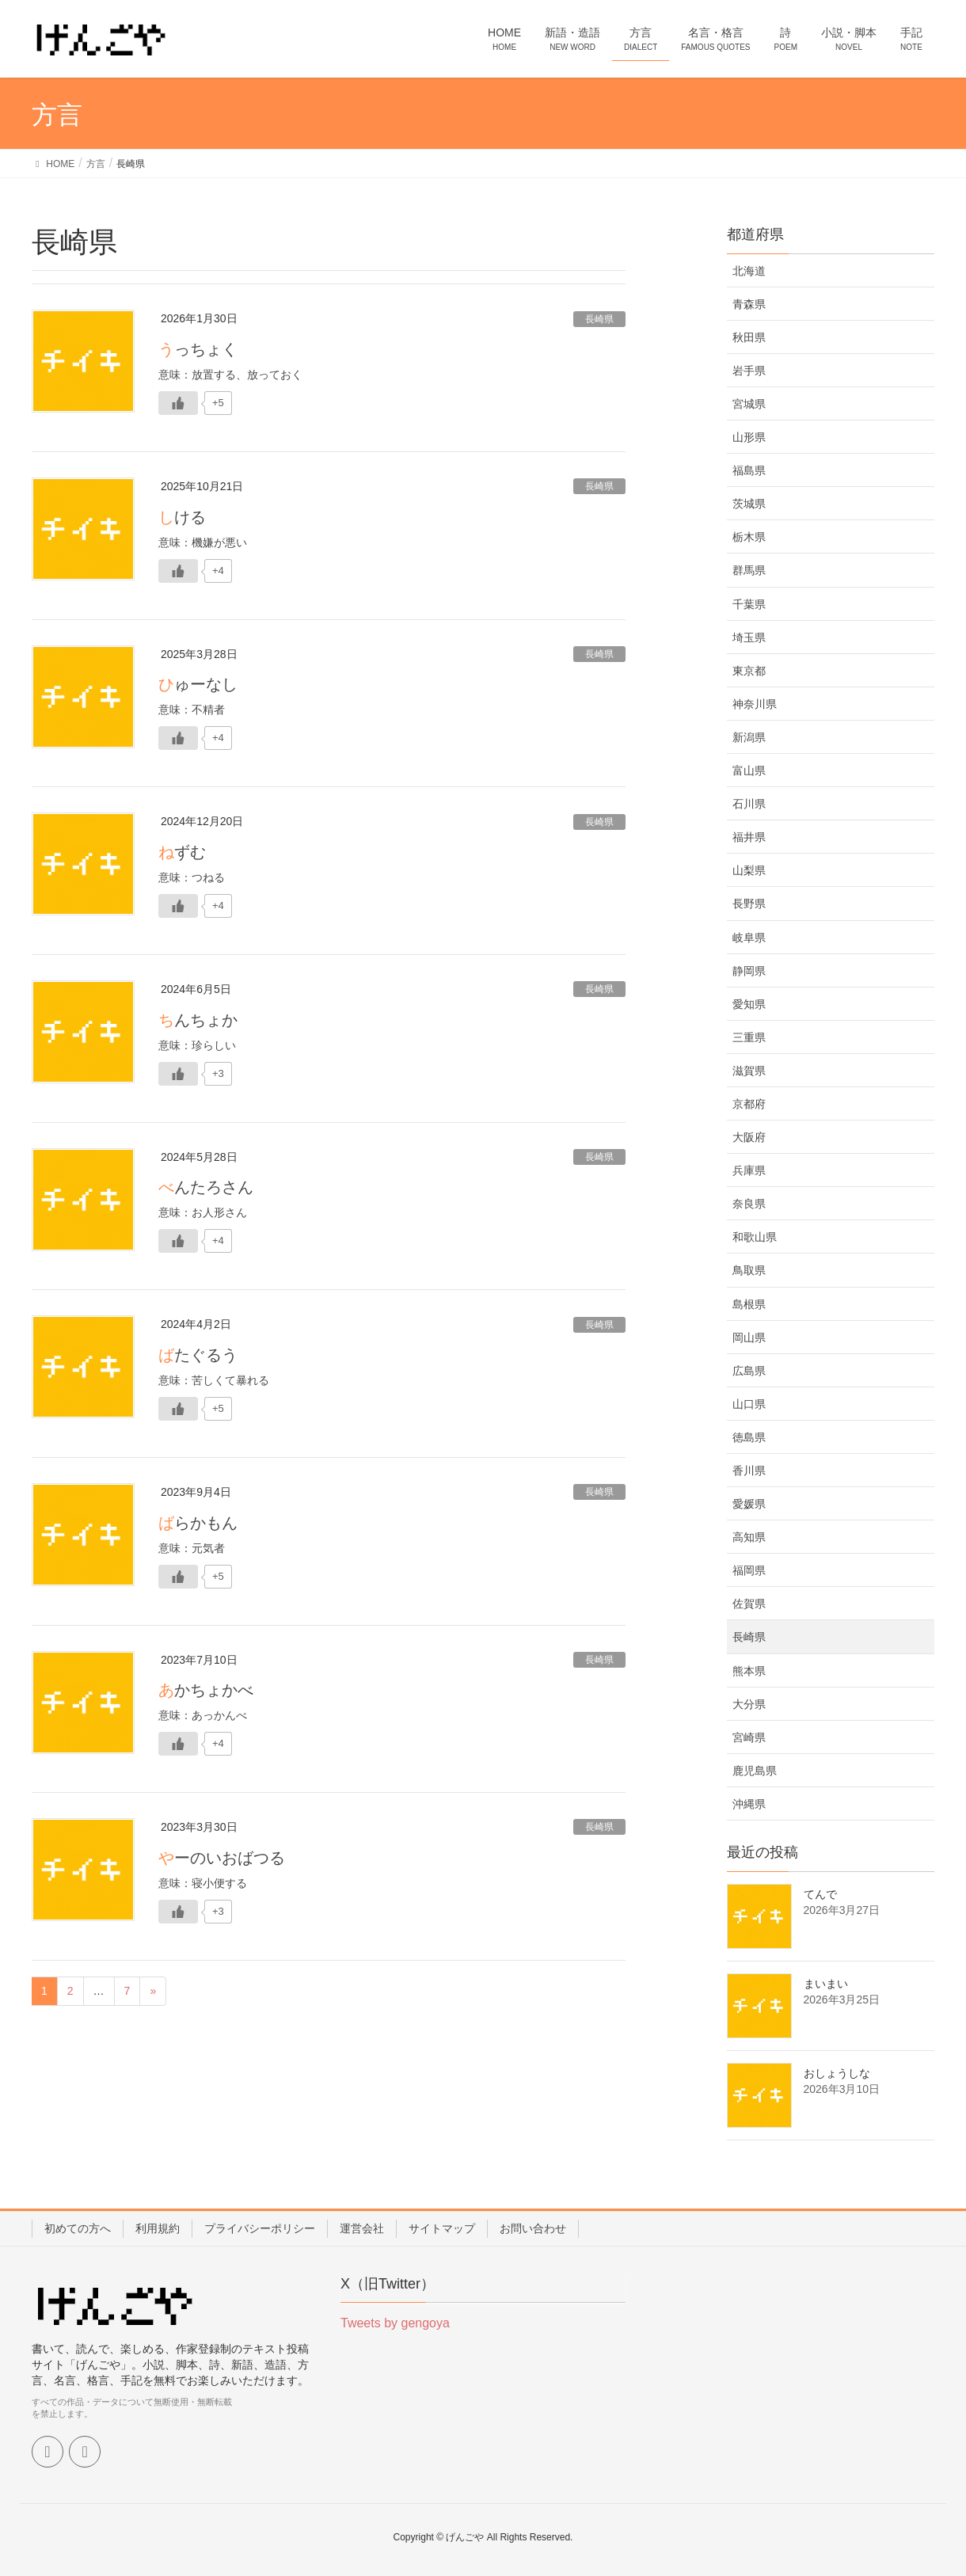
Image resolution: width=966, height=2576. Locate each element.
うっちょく (198, 349)
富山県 (749, 770)
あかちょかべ (205, 1690)
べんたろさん (205, 1187)
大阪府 (749, 1137)
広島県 (749, 1370)
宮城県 (749, 404)
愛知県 (749, 1004)
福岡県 (749, 1570)
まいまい (826, 1983)
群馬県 (749, 570)
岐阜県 (749, 937)
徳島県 (749, 1437)
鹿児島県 (754, 1770)
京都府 (749, 1104)
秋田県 (749, 337)
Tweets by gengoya (395, 2323)
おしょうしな (837, 2073)
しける (182, 517)
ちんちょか (198, 1020)
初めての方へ (77, 2228)
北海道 (749, 270)
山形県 (749, 437)
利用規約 (157, 2228)
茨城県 (749, 503)
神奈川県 (754, 704)
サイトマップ (442, 2228)
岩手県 (749, 370)
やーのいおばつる (221, 1857)
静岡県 (749, 971)
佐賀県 (749, 1603)
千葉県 (749, 604)
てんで (820, 1894)
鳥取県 (749, 1270)
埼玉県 (749, 637)
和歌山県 (754, 1237)
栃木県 (749, 537)
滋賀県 (749, 1070)
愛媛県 (749, 1503)
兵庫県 (749, 1170)
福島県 (749, 470)
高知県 (749, 1537)
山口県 (749, 1404)
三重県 (749, 1037)
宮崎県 (749, 1737)
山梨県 (749, 870)
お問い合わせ (533, 2228)
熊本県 (749, 1671)
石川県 (749, 803)
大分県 (749, 1704)
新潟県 (749, 737)
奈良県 (749, 1203)
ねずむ (182, 852)
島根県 (749, 1304)
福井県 (749, 837)
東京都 (749, 670)
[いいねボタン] (178, 403)
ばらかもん (198, 1523)
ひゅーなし (198, 684)
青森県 (749, 304)
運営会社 (362, 2228)
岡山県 (749, 1337)
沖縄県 (749, 1804)
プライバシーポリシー (259, 2228)
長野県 (749, 903)
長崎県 (599, 319)
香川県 (749, 1470)
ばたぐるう (198, 1355)
